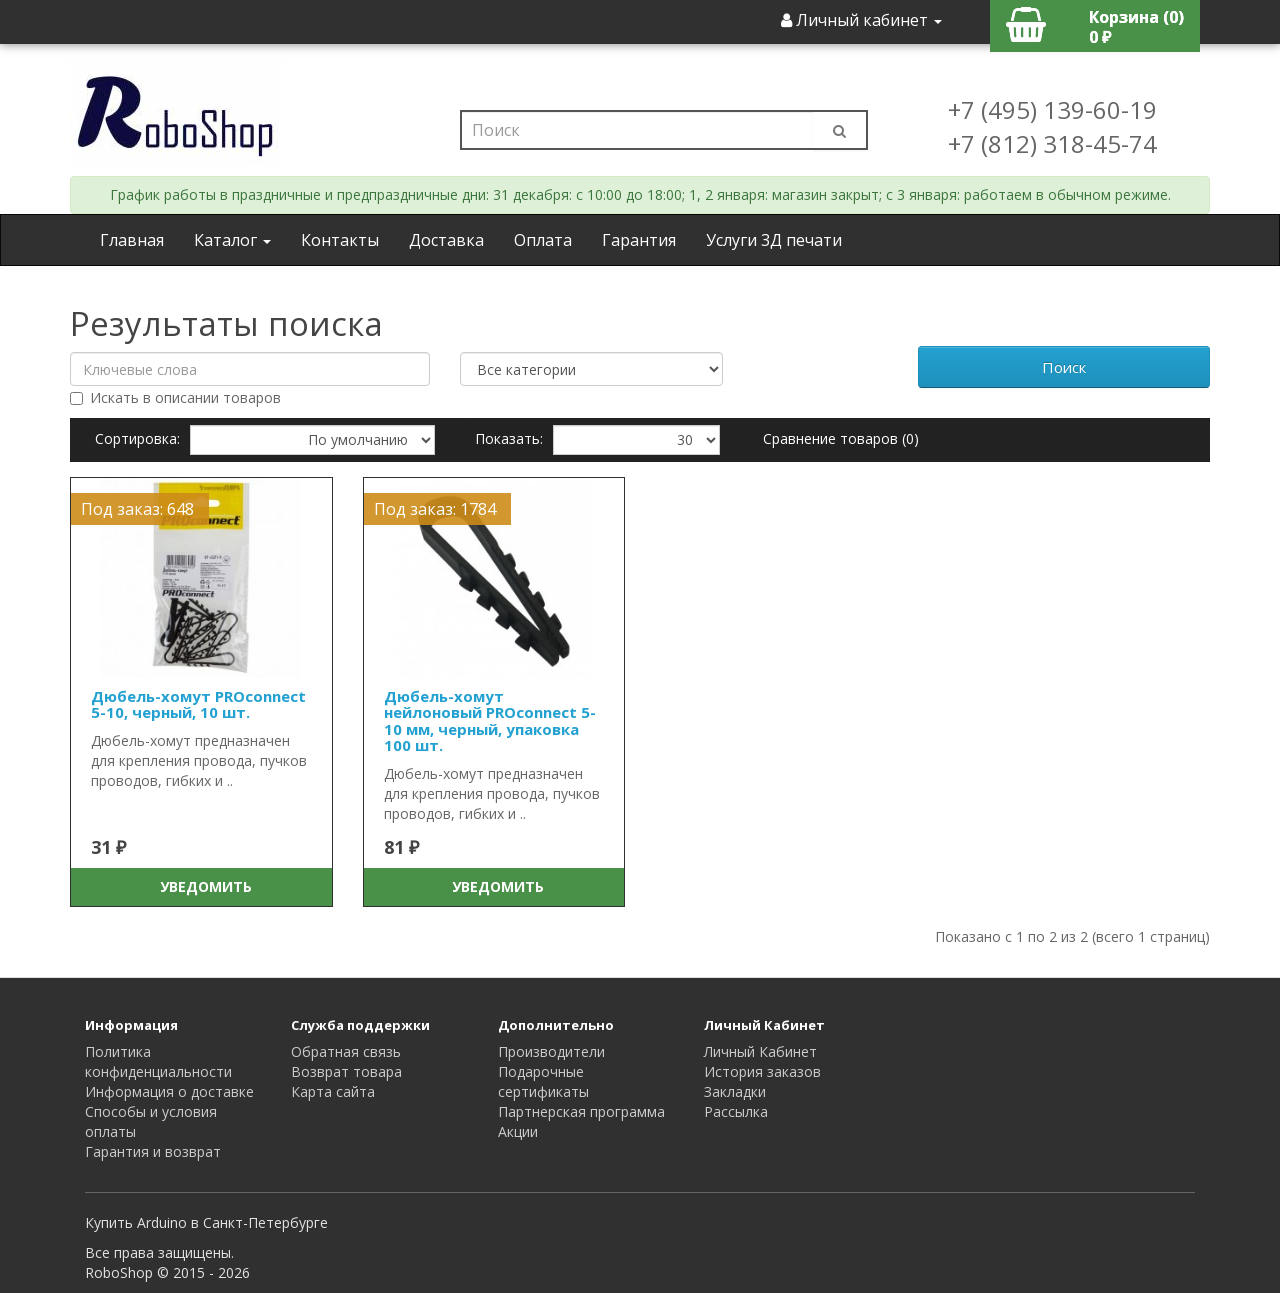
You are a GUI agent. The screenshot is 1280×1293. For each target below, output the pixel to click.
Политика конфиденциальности (158, 1061)
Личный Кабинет (760, 1051)
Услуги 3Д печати (774, 240)
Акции (518, 1131)
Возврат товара (346, 1071)
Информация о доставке (169, 1091)
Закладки (735, 1091)
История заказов (762, 1071)
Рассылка (736, 1111)
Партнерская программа (581, 1111)
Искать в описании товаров (175, 397)
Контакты (340, 240)
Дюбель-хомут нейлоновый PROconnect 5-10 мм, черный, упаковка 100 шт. (490, 721)
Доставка (446, 240)
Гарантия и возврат (153, 1151)
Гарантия (639, 240)
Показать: (509, 438)
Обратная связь (346, 1051)
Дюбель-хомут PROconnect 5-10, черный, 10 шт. (198, 704)
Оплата (543, 240)
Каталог (232, 240)
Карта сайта (333, 1091)
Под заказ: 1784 (435, 509)
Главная (132, 240)
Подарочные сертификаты (543, 1081)
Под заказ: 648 (137, 509)
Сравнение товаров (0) (841, 438)
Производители (551, 1051)
